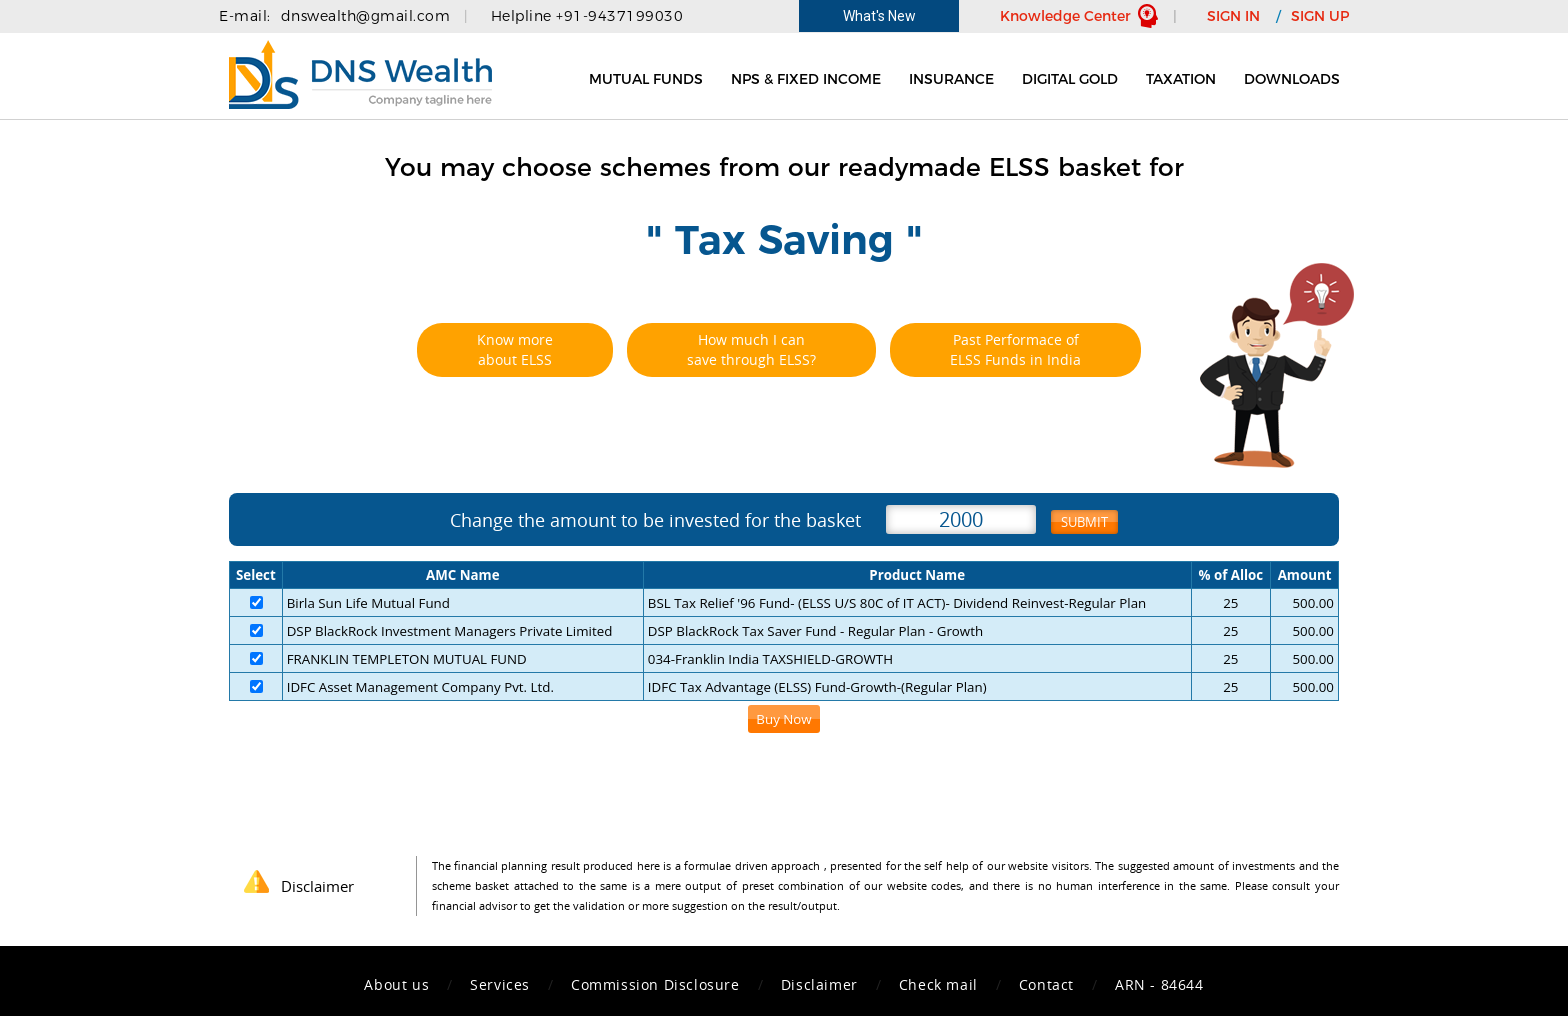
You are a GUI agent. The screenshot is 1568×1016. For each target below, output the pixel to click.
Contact (1046, 984)
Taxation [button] (1181, 79)
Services (500, 984)
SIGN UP (1320, 16)
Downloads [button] (1292, 79)
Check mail (938, 984)
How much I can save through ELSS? (751, 349)
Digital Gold (1070, 79)
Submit (1084, 522)
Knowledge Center (1065, 16)
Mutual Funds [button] (646, 79)
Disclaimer (819, 984)
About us (396, 984)
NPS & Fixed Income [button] (806, 79)
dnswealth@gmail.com (366, 16)
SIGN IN (1233, 16)
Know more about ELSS (515, 349)
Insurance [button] (951, 79)
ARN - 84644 (1159, 984)
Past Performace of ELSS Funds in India (1015, 349)
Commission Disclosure (655, 984)
